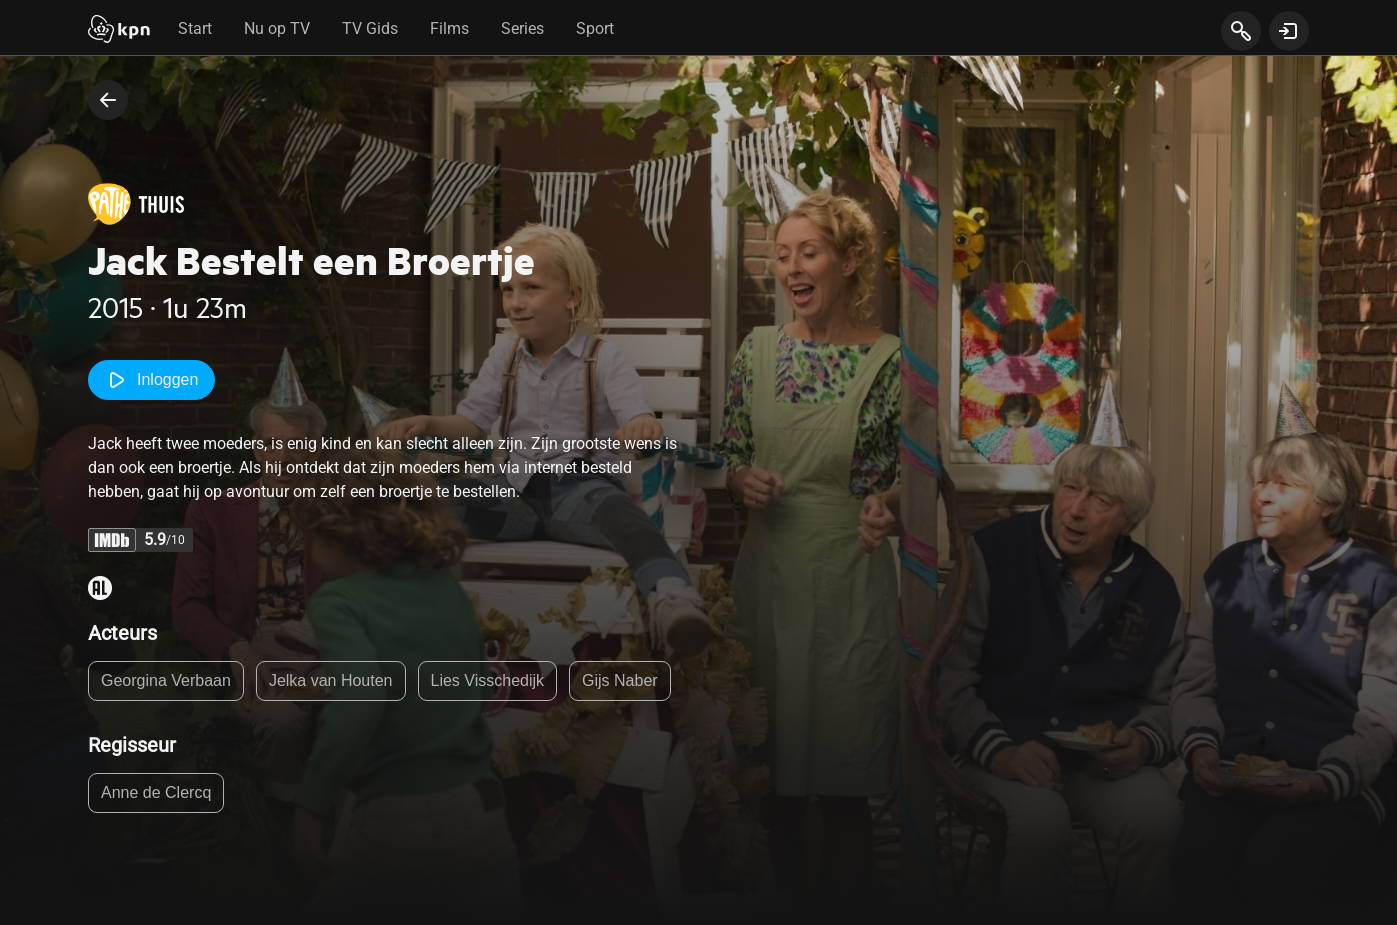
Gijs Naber (620, 680)
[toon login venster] (1289, 31)
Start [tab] (195, 28)
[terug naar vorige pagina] (108, 100)
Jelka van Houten (331, 680)
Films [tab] (449, 28)
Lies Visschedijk (488, 680)
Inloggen (151, 380)
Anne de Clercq (156, 792)
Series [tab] (522, 28)
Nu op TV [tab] (277, 28)
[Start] (119, 31)
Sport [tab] (595, 28)
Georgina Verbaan (166, 680)
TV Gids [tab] (370, 28)
